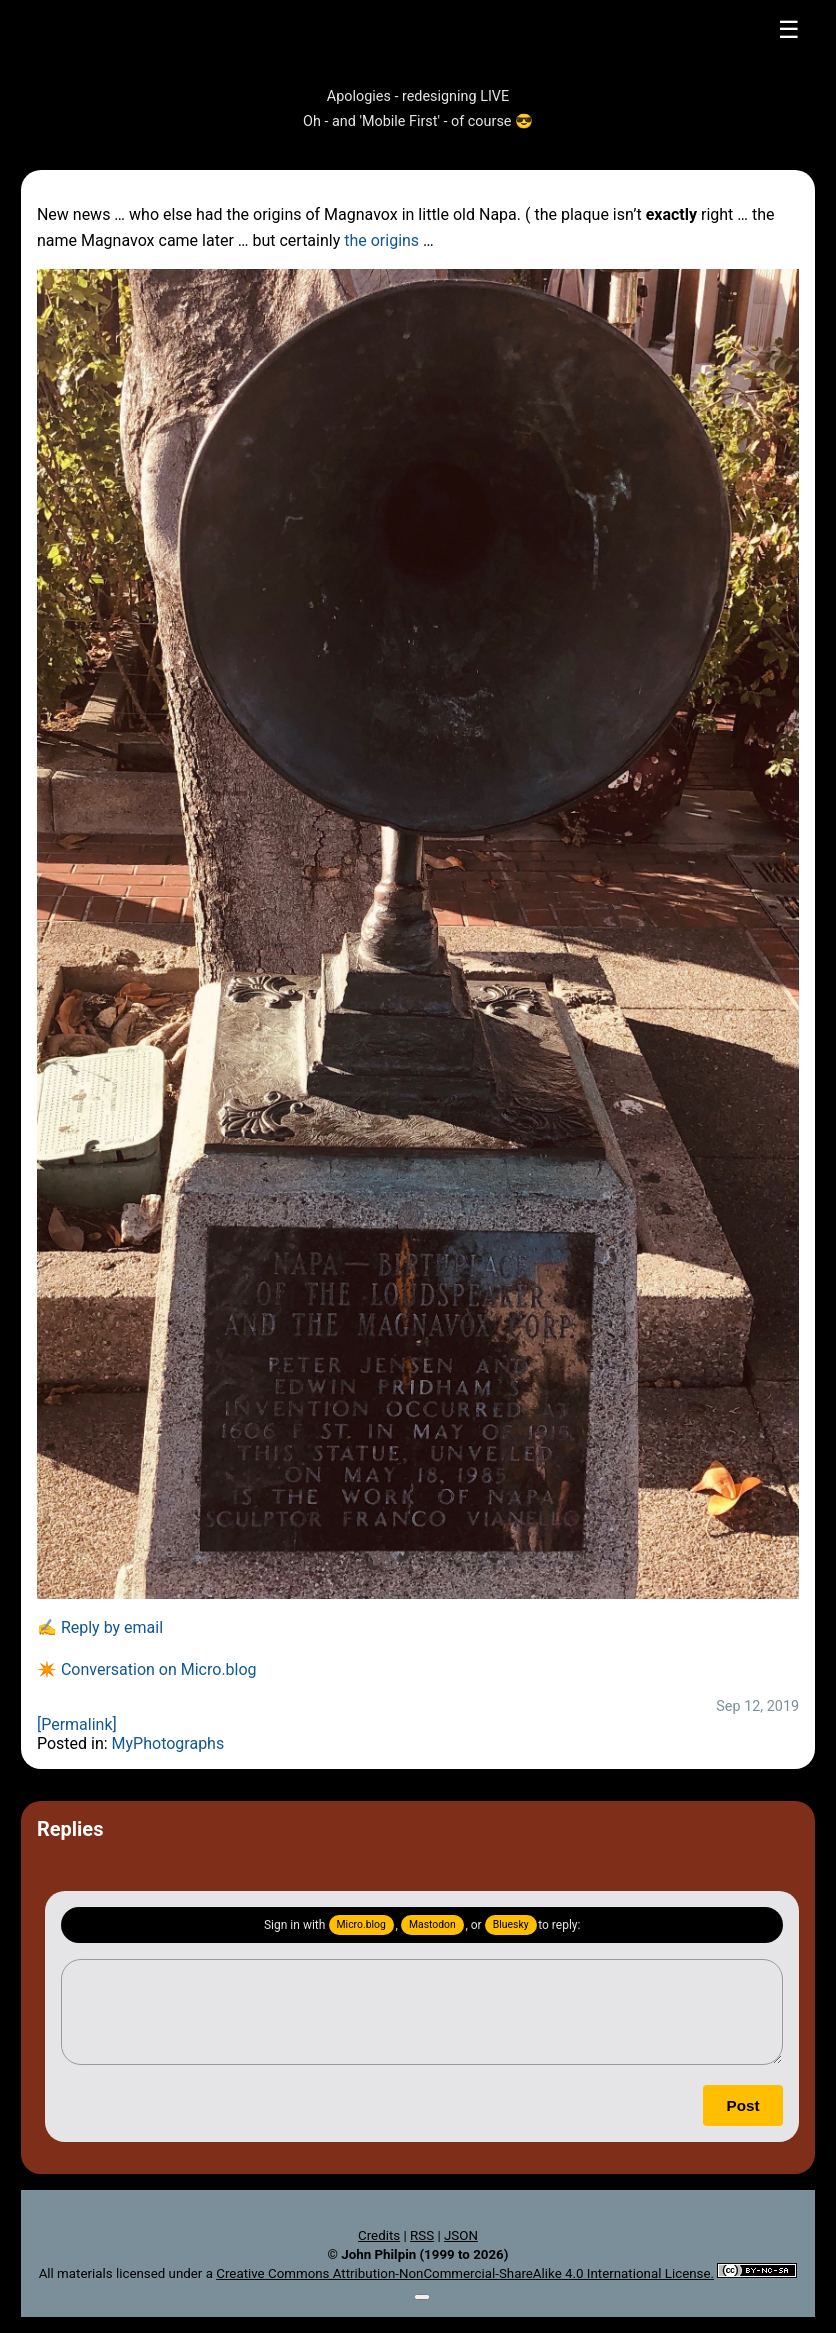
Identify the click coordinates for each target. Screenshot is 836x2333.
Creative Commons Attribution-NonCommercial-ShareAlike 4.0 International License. (465, 2273)
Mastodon (432, 1924)
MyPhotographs (168, 1743)
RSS (422, 2235)
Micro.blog (361, 1924)
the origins (381, 240)
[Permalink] (77, 1724)
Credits (379, 2235)
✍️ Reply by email (100, 1627)
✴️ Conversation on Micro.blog (147, 1669)
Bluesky (511, 1924)
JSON (461, 2235)
